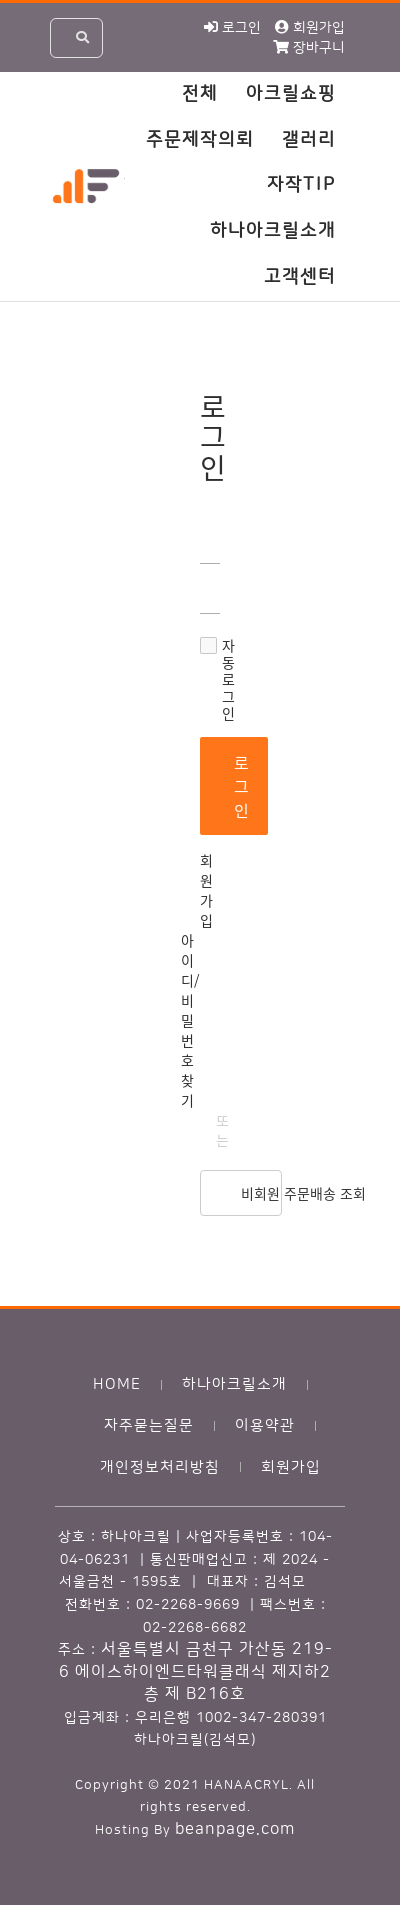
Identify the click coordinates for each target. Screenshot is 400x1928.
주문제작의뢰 (200, 140)
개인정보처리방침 (160, 1467)
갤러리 (309, 140)
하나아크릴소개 (273, 231)
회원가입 (206, 890)
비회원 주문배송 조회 (261, 1193)
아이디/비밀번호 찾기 (190, 1020)
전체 (200, 94)
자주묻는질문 (149, 1425)
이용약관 (265, 1425)
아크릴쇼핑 (291, 94)
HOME (117, 1384)
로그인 (242, 786)
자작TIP (301, 185)
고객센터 (300, 277)
